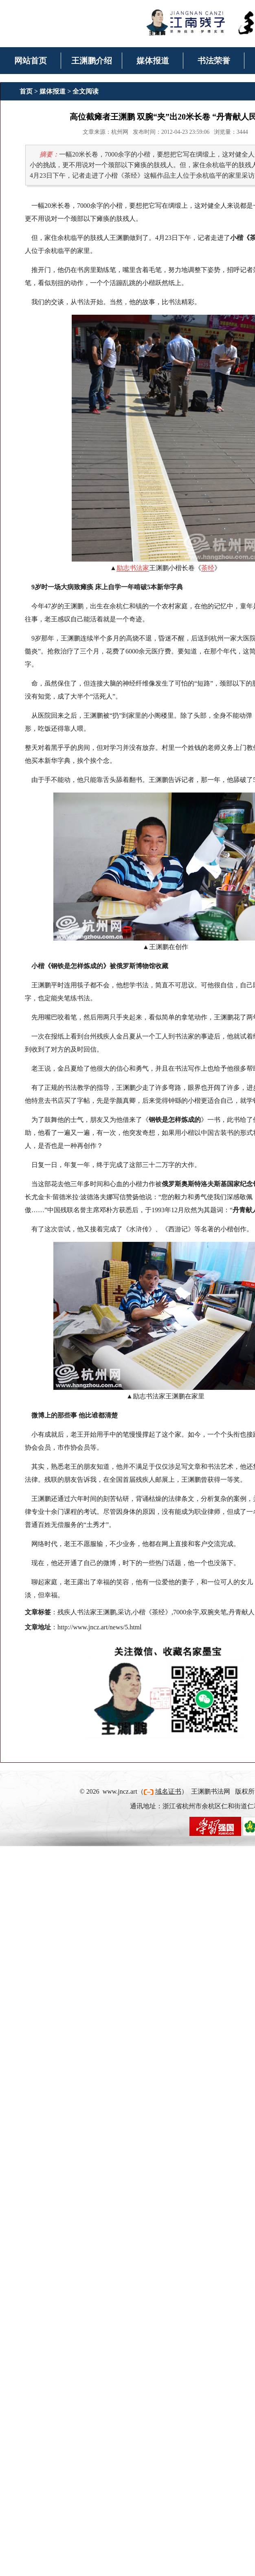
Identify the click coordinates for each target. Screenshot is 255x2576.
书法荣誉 (214, 60)
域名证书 (168, 1791)
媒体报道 (152, 60)
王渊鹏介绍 (91, 60)
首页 (26, 91)
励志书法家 (133, 567)
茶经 (207, 567)
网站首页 (30, 60)
